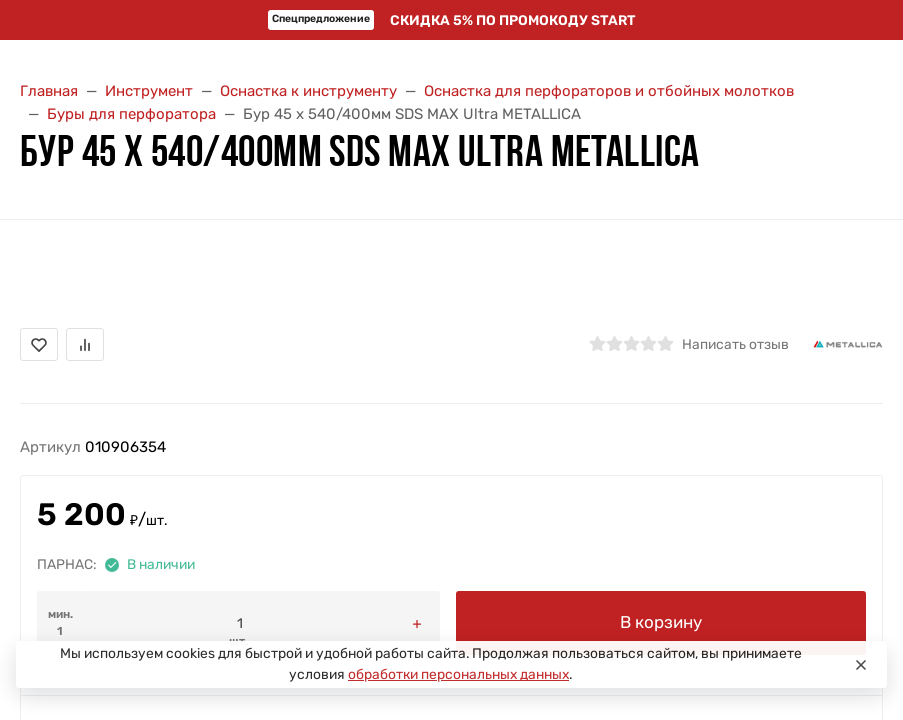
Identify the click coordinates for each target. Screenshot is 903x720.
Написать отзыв (735, 344)
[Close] (861, 665)
